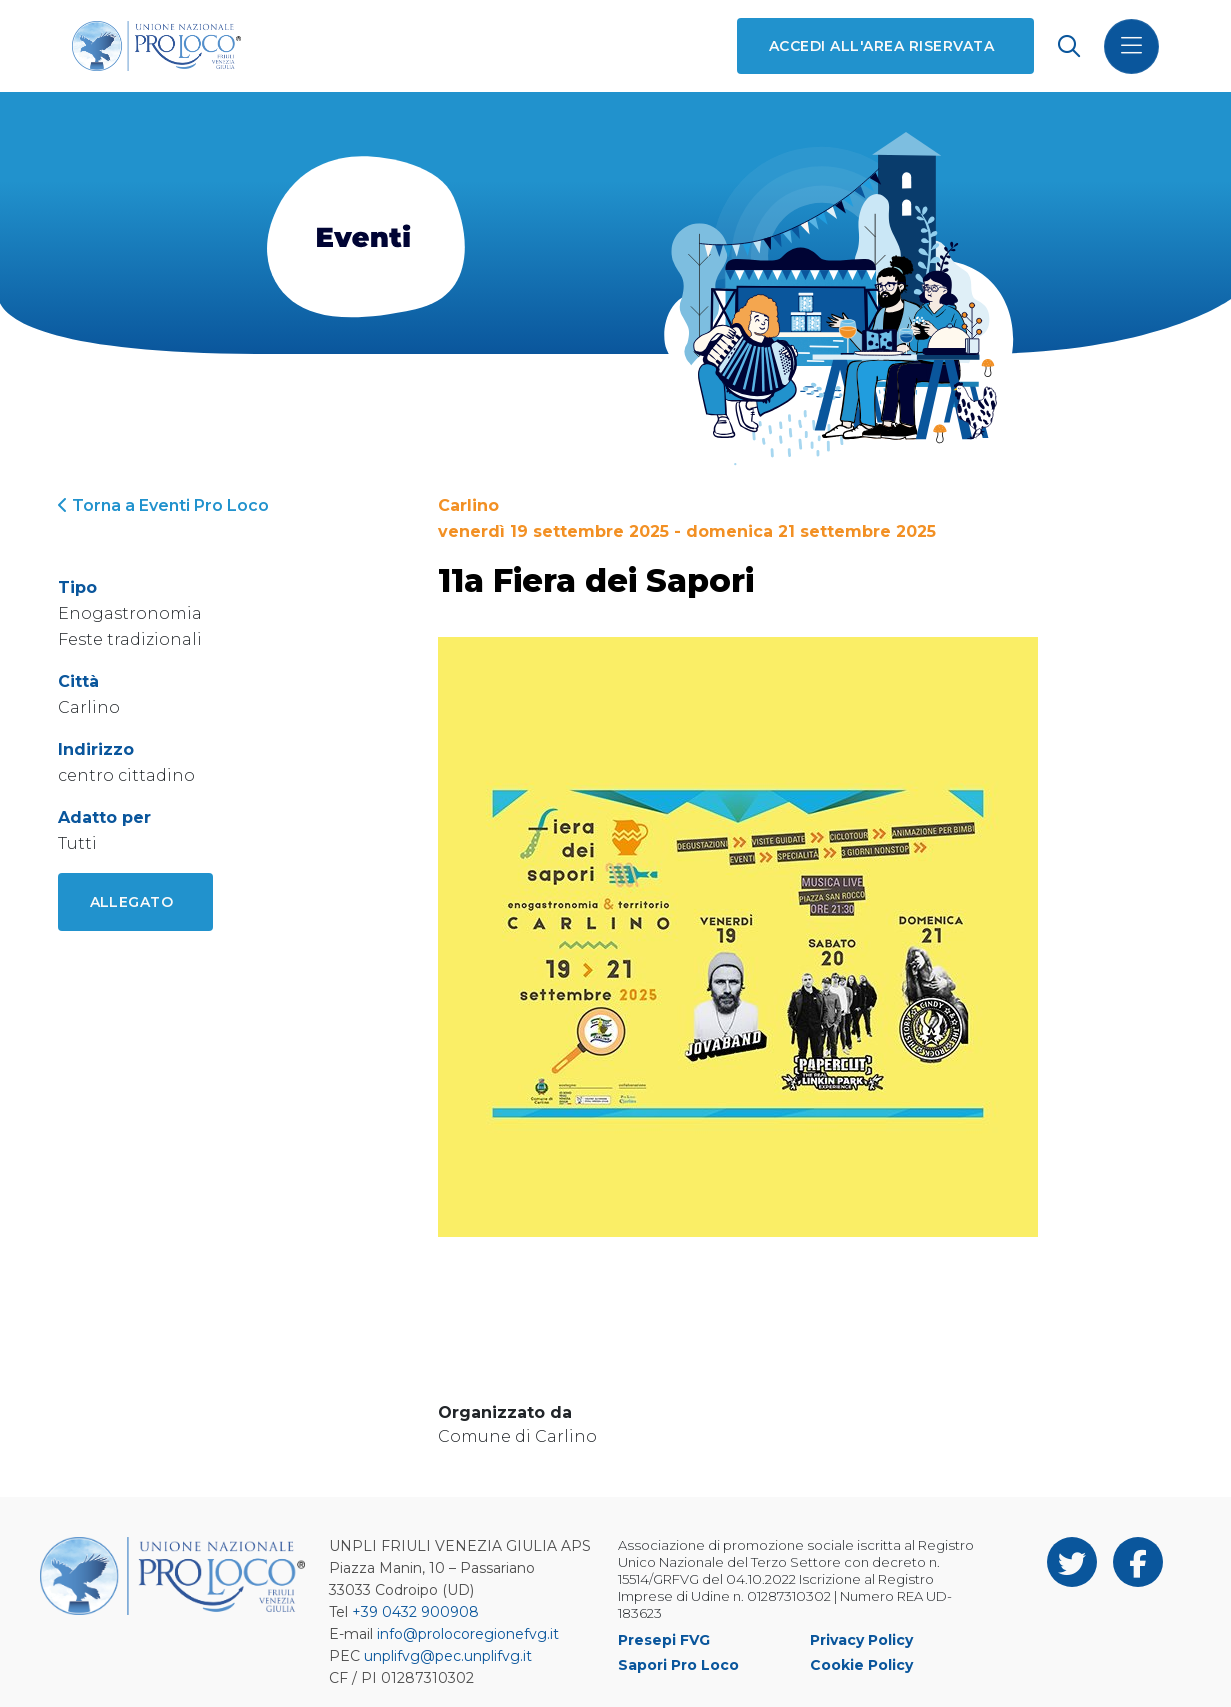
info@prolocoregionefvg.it (468, 1634)
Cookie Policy (861, 1665)
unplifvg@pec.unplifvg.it (448, 1656)
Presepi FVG (664, 1640)
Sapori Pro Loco (678, 1665)
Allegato (132, 902)
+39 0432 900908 (415, 1612)
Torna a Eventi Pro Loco (163, 505)
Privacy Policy (861, 1640)
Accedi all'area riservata (881, 46)
